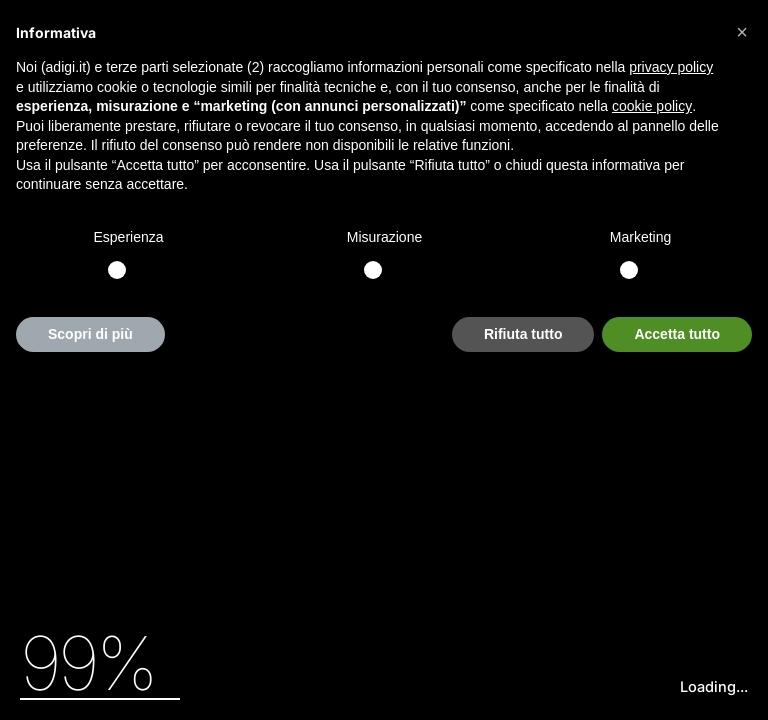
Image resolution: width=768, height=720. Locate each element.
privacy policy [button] (671, 67)
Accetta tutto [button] (677, 334)
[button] (742, 32)
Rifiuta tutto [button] (523, 334)
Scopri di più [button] (90, 334)
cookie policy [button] (652, 106)
